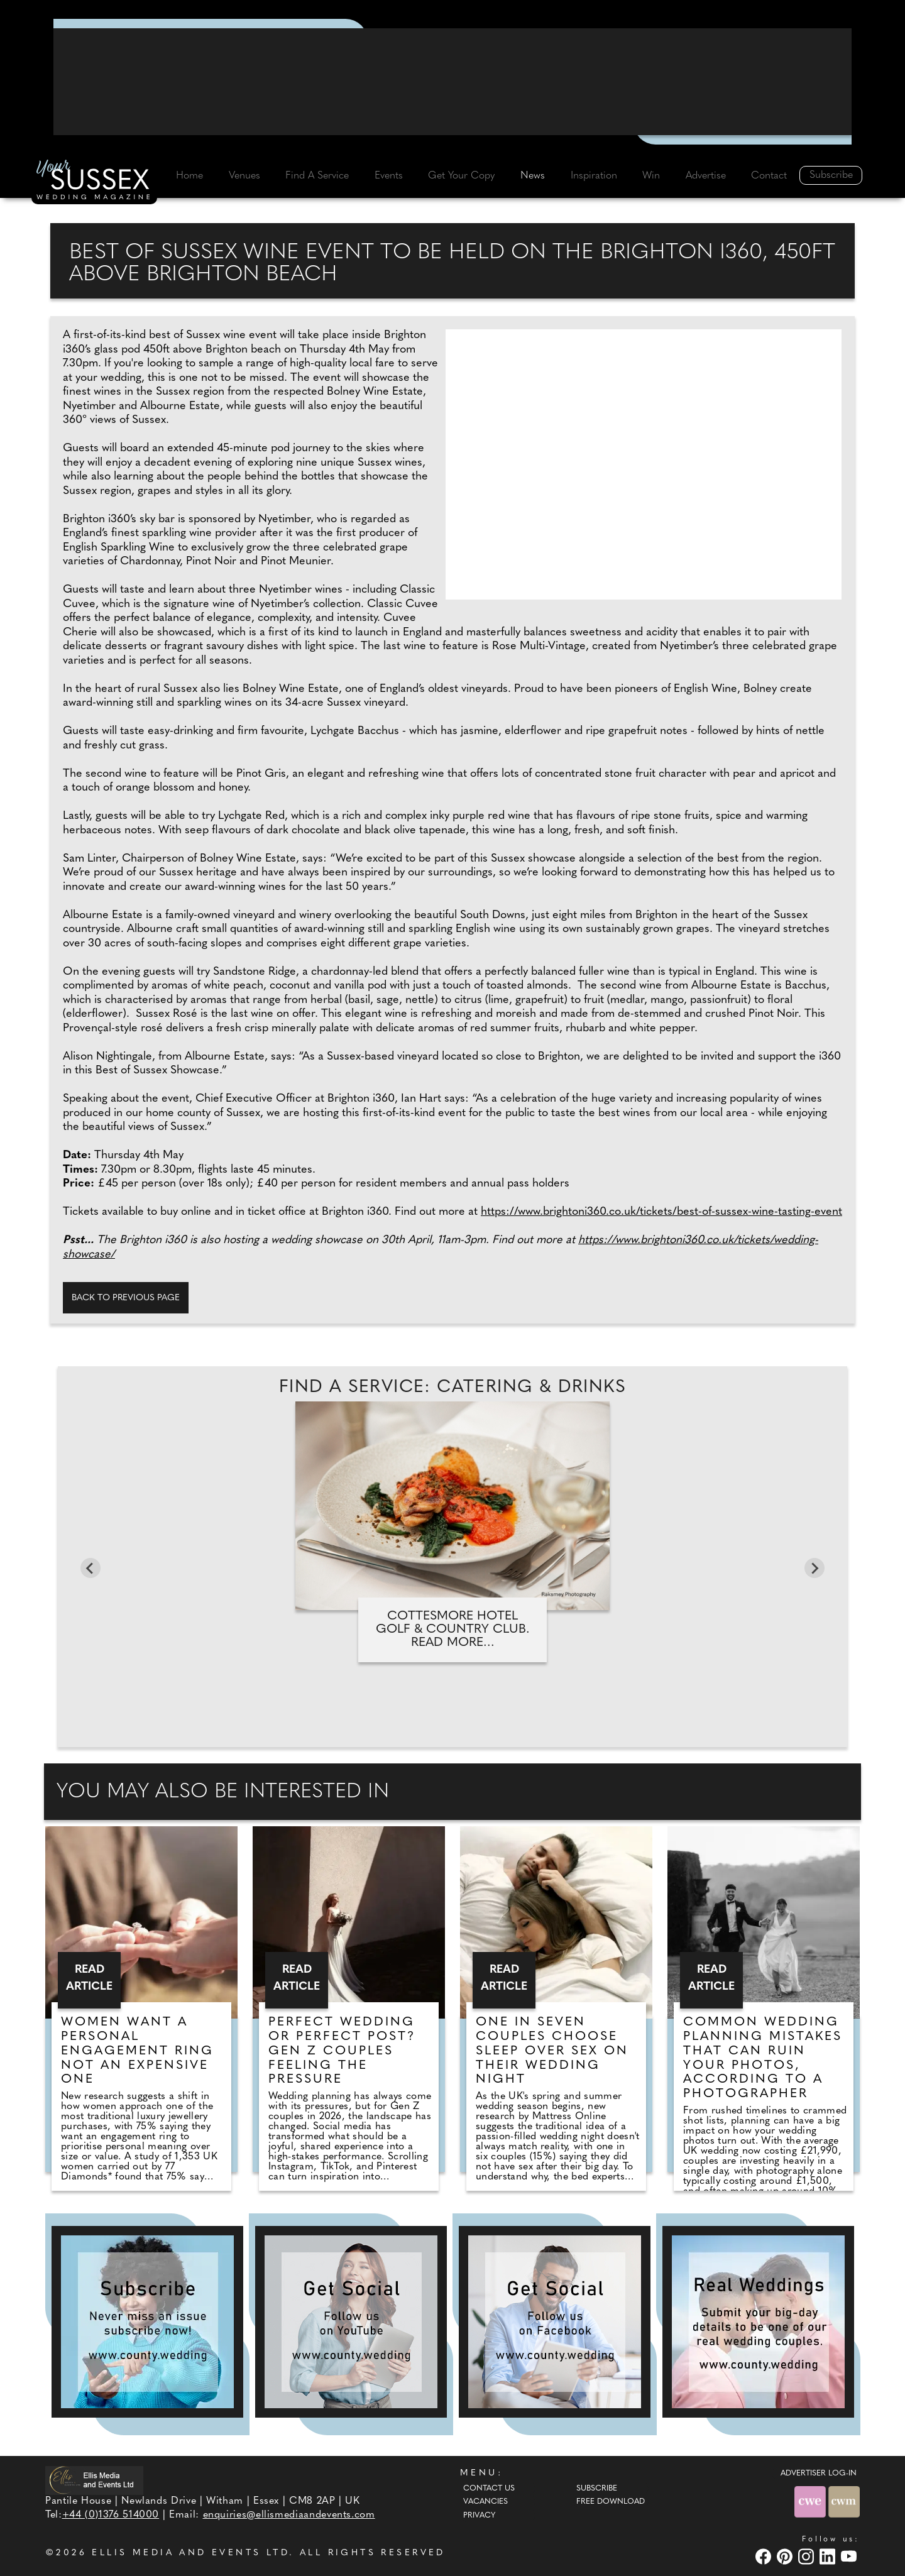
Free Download (610, 2502)
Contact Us (489, 2488)
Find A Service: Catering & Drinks (452, 1387)
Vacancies (485, 2502)
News (532, 176)
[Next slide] (814, 1568)
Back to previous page (126, 1298)
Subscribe (831, 175)
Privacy (479, 2515)
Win (651, 176)
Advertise (706, 176)
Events (389, 176)
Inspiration (594, 176)
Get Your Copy (461, 176)
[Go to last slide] (90, 1568)
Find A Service (317, 176)
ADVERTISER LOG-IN (819, 2473)
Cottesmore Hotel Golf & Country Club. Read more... (453, 1629)
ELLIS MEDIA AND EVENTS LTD (190, 2553)
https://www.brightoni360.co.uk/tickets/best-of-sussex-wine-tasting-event (661, 1212)
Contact (769, 176)
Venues (244, 176)
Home (189, 176)
